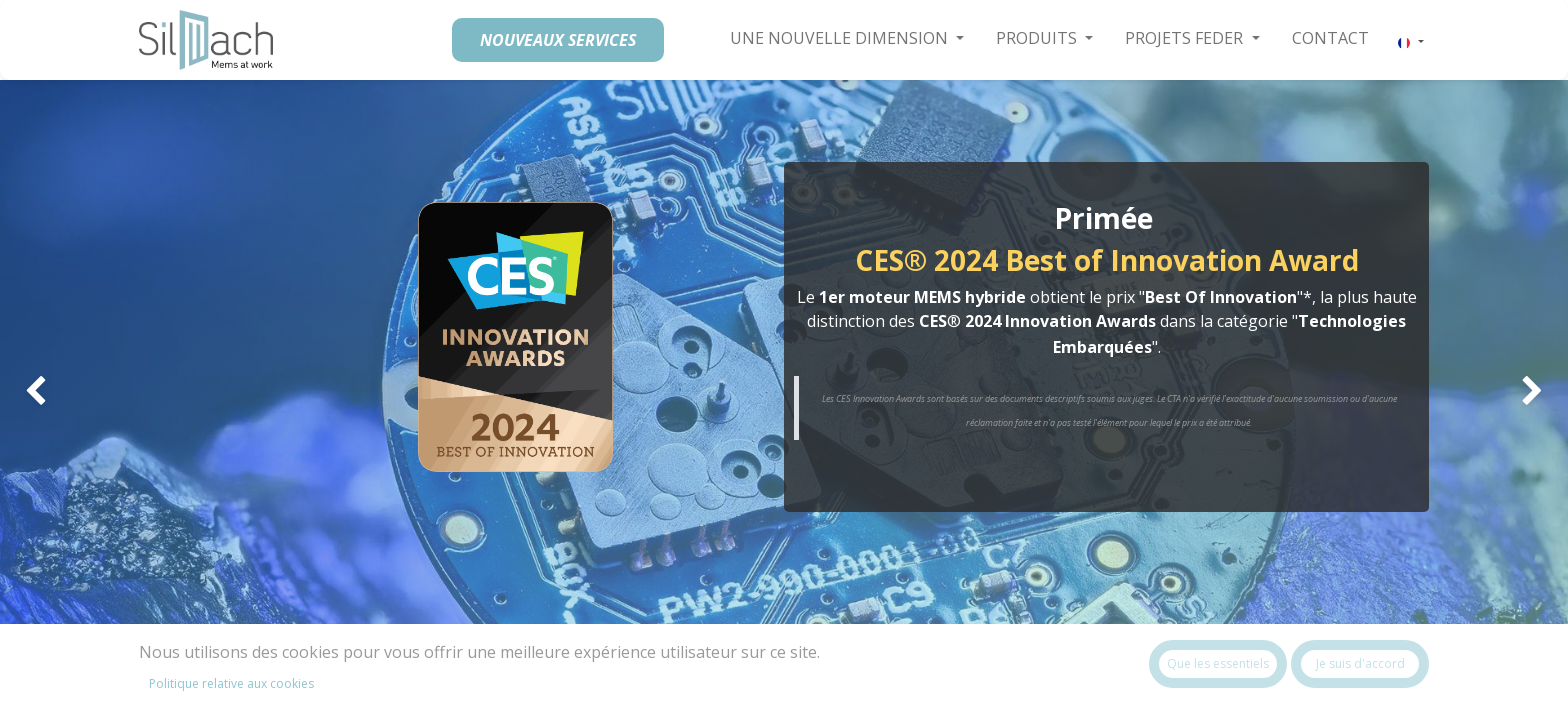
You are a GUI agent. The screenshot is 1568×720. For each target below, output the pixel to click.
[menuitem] (1330, 38)
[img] (62, 392)
